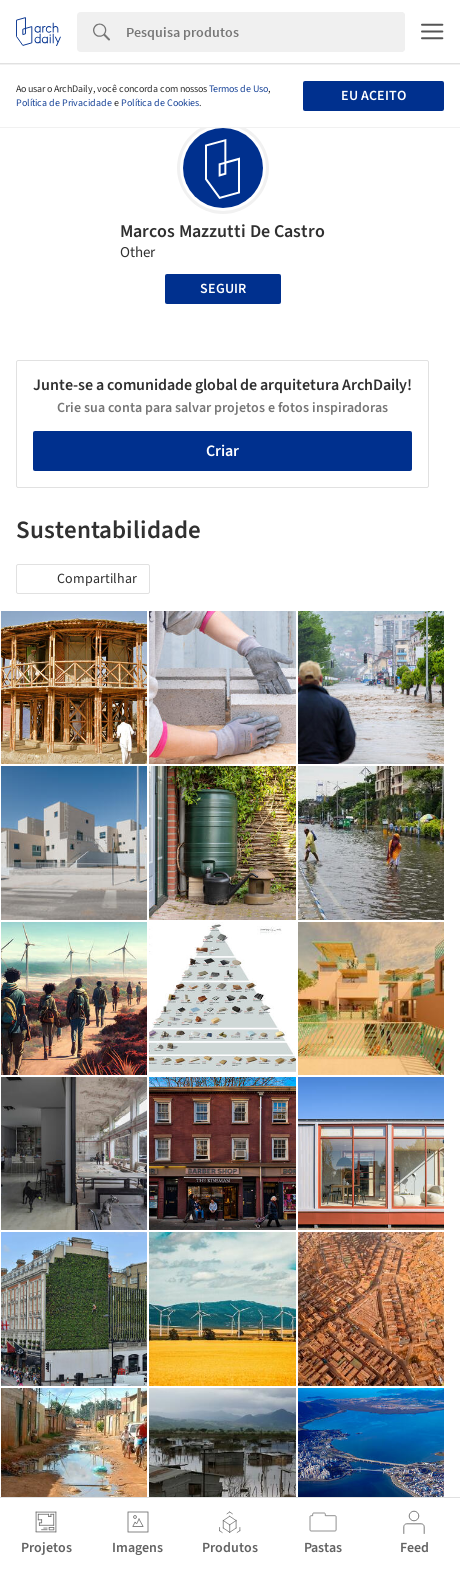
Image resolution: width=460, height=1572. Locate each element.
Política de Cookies (160, 103)
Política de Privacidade (64, 103)
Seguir (223, 289)
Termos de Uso (238, 89)
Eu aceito (373, 96)
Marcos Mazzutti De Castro (222, 231)
